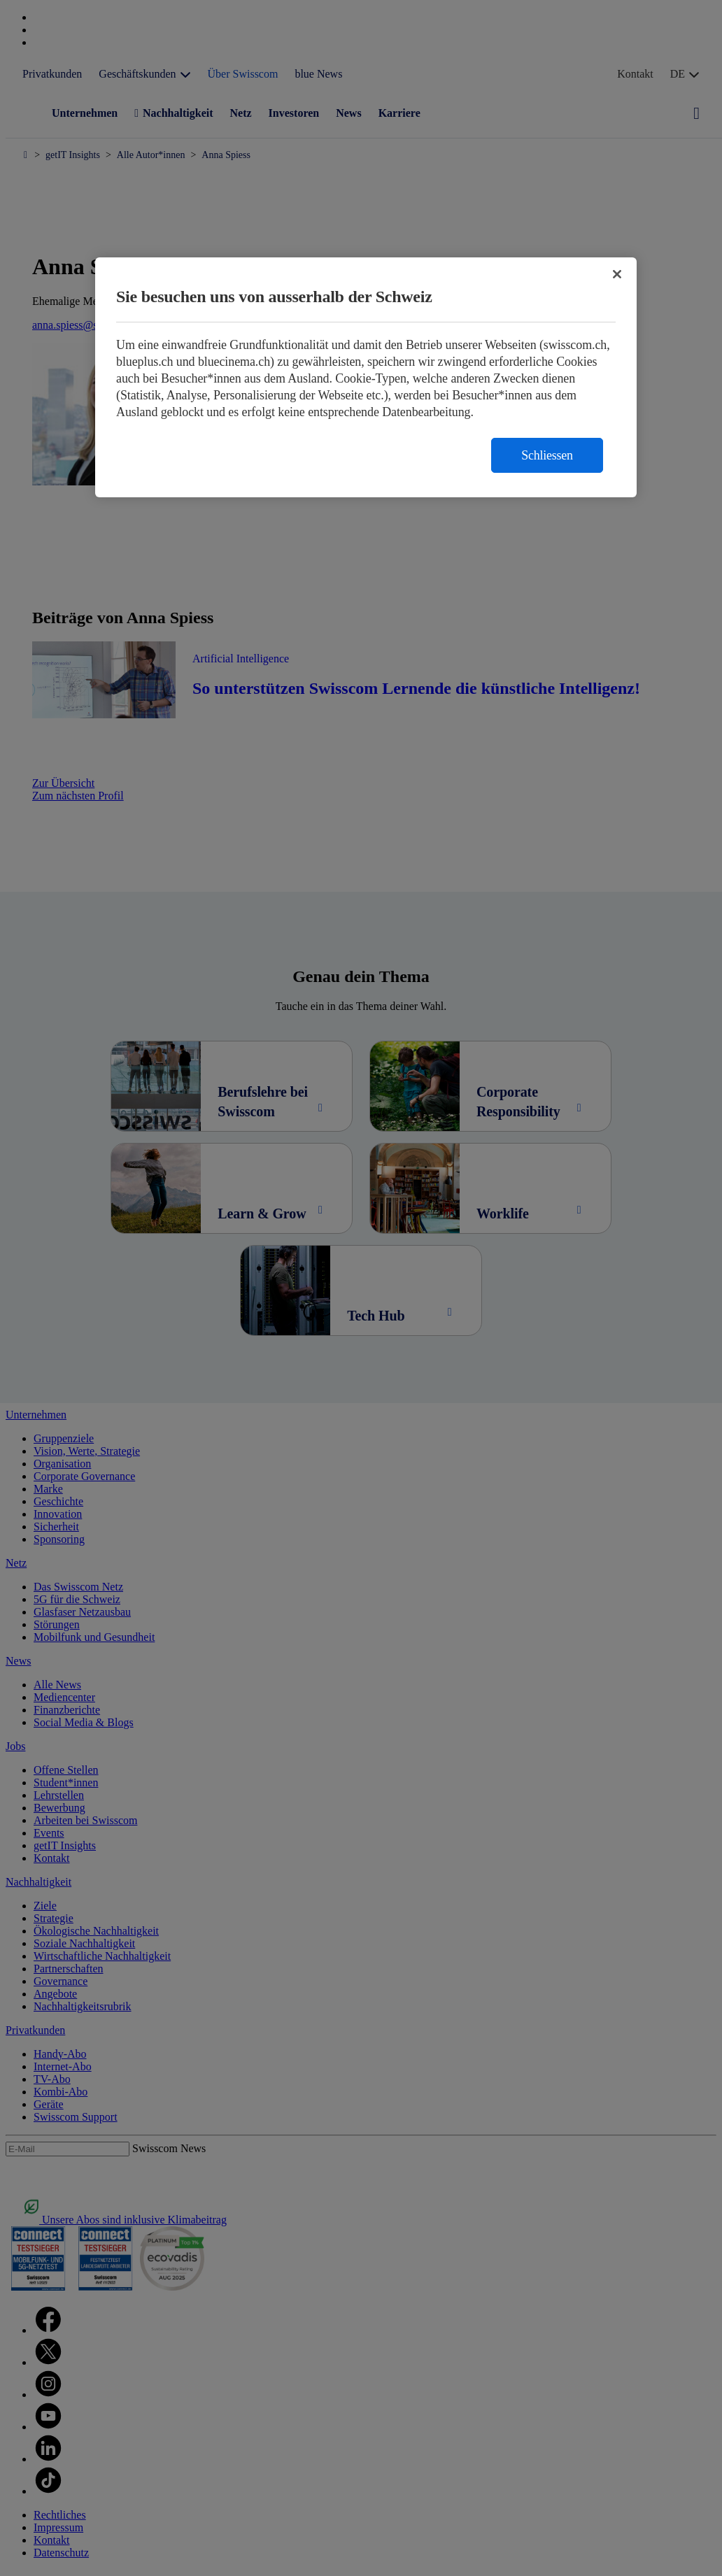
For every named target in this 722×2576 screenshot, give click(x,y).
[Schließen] (617, 274)
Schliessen (547, 455)
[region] (366, 377)
